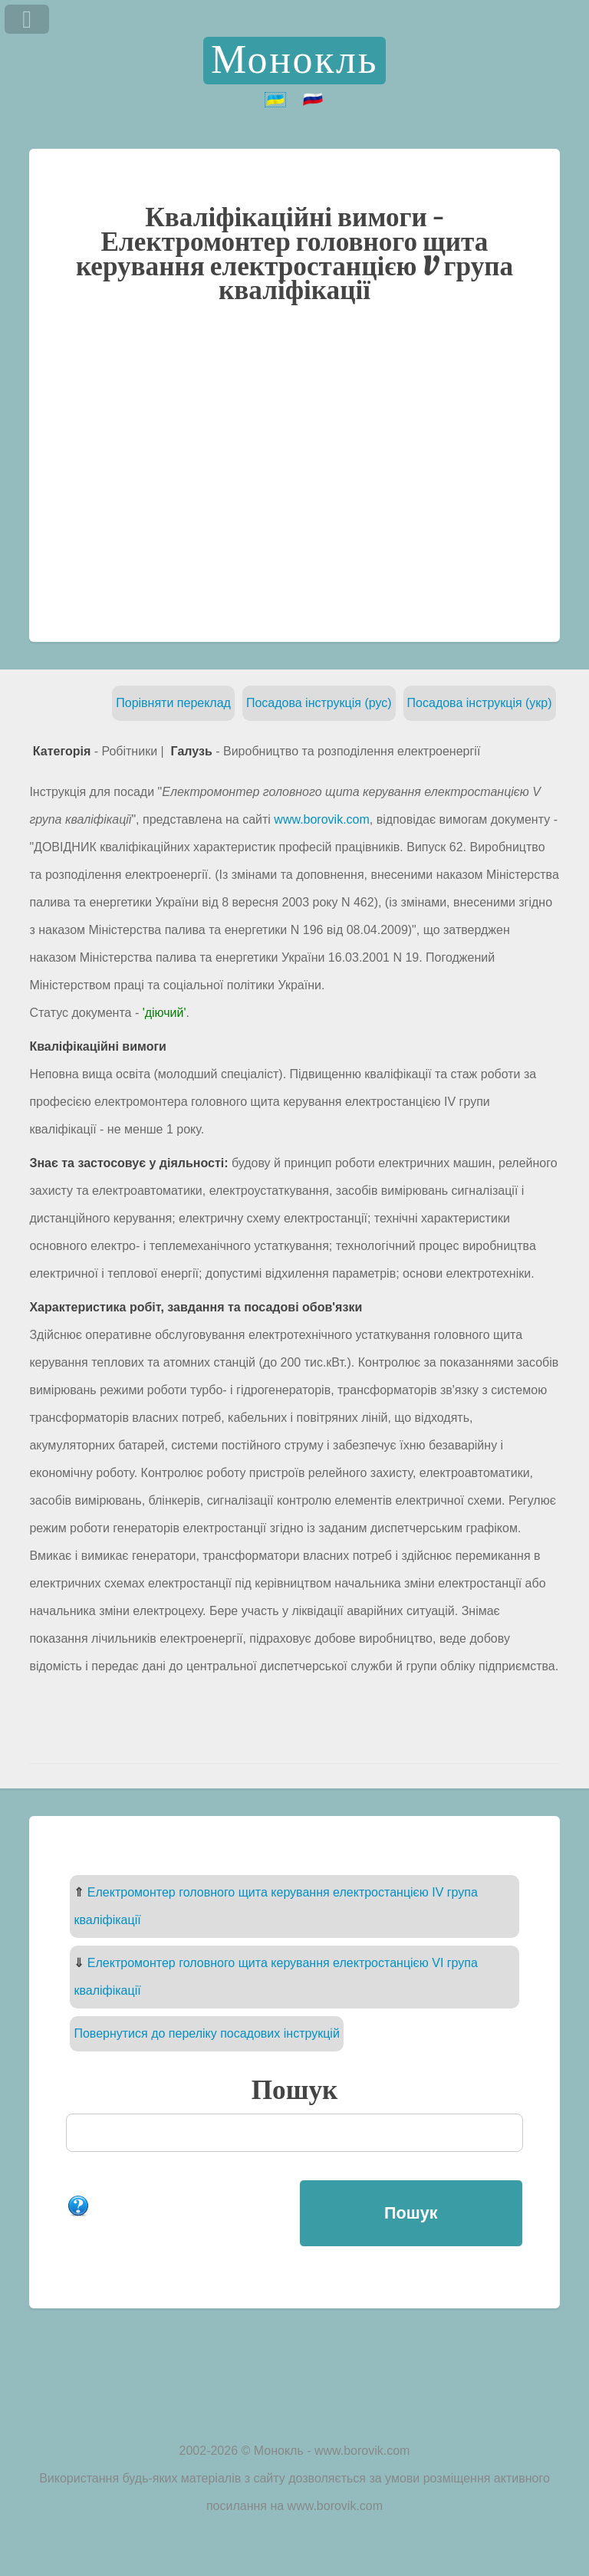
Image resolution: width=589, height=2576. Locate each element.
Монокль (294, 60)
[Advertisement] (295, 471)
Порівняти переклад (173, 702)
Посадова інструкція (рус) (319, 702)
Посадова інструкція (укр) (479, 702)
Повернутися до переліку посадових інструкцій (206, 2033)
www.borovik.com (321, 819)
